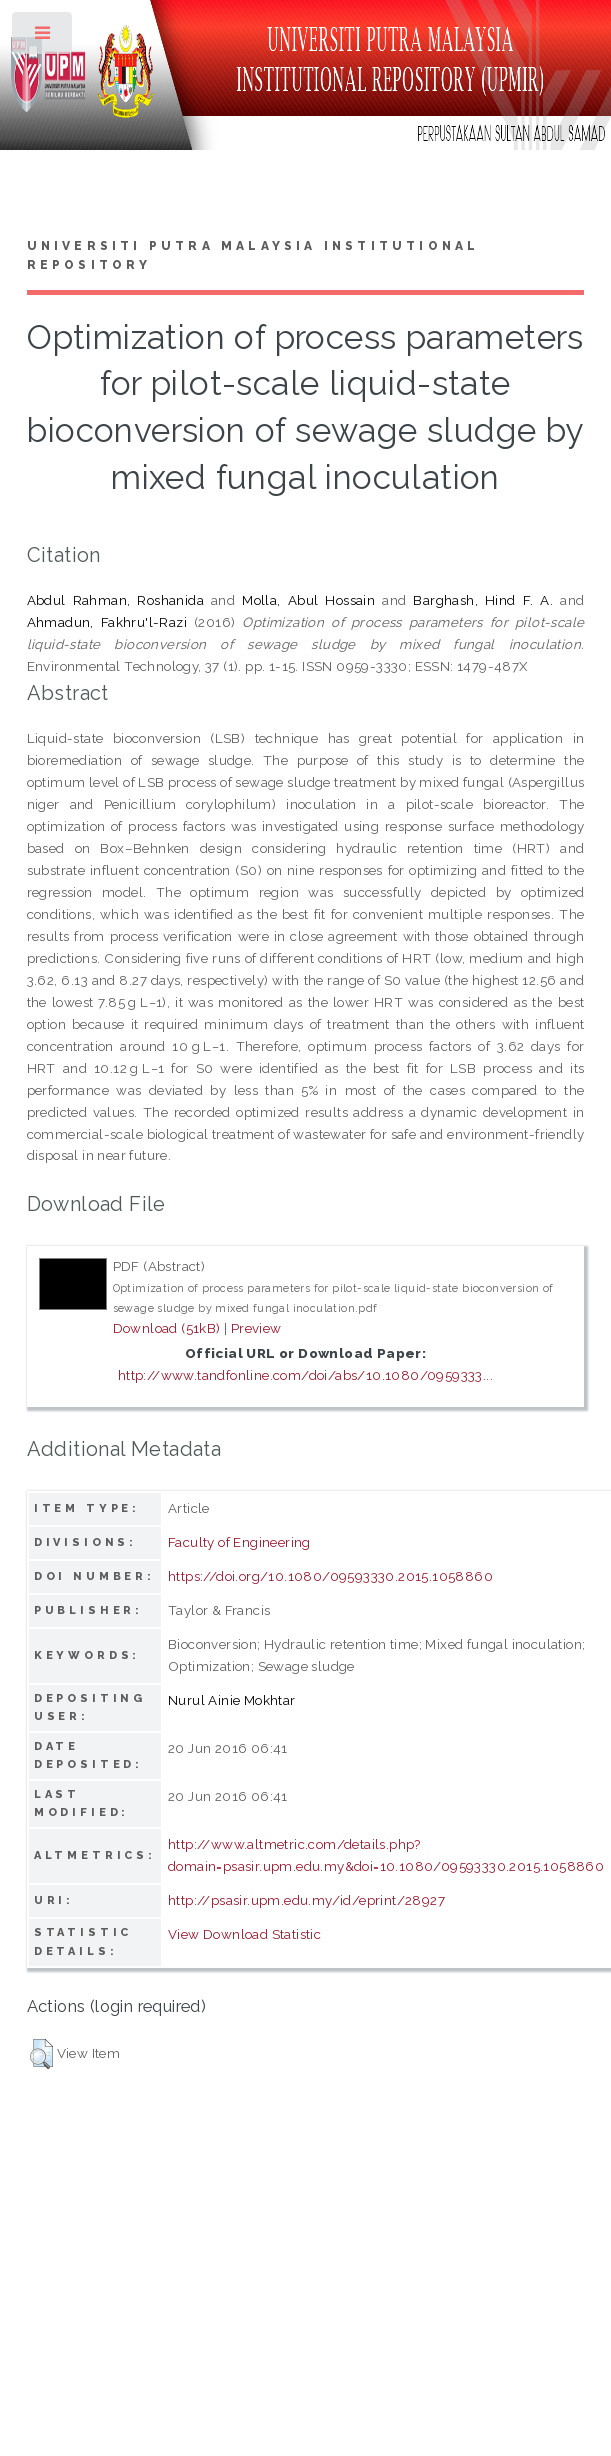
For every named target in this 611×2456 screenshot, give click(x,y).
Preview (256, 1328)
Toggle (43, 37)
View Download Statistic (244, 1934)
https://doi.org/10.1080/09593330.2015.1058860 (330, 1576)
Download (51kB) (167, 1328)
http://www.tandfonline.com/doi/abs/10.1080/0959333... (305, 1375)
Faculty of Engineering (239, 1542)
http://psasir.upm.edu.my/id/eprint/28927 (306, 1900)
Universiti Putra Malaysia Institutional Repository (253, 256)
